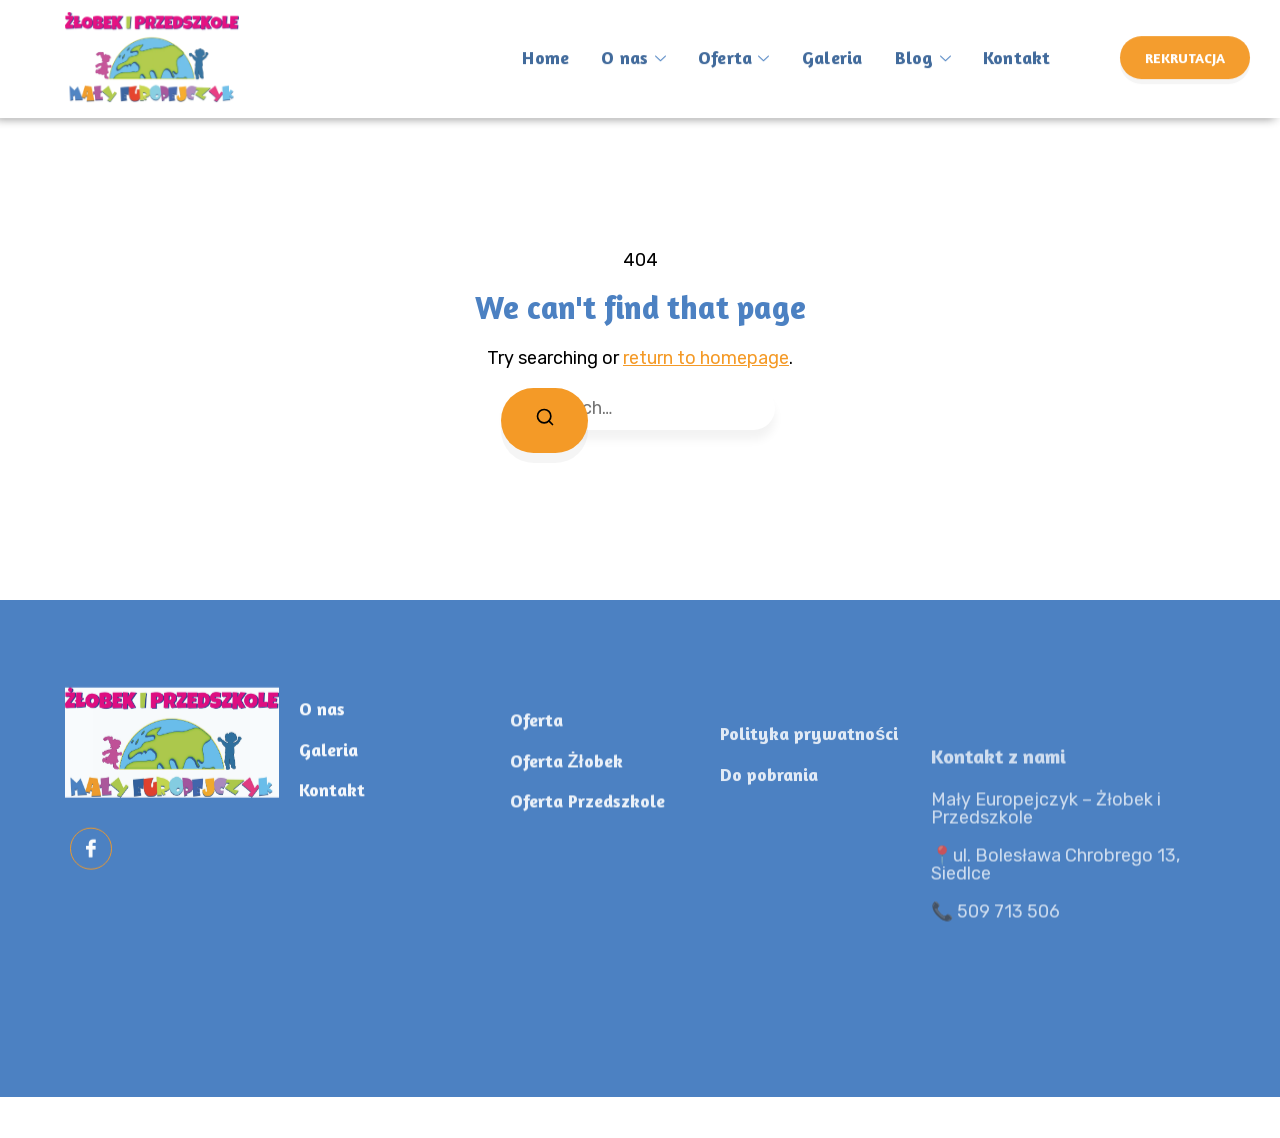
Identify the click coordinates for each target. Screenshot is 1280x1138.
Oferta (728, 44)
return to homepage (706, 358)
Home (543, 42)
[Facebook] (91, 877)
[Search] (546, 421)
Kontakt (1004, 42)
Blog (912, 44)
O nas (629, 44)
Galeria (823, 42)
